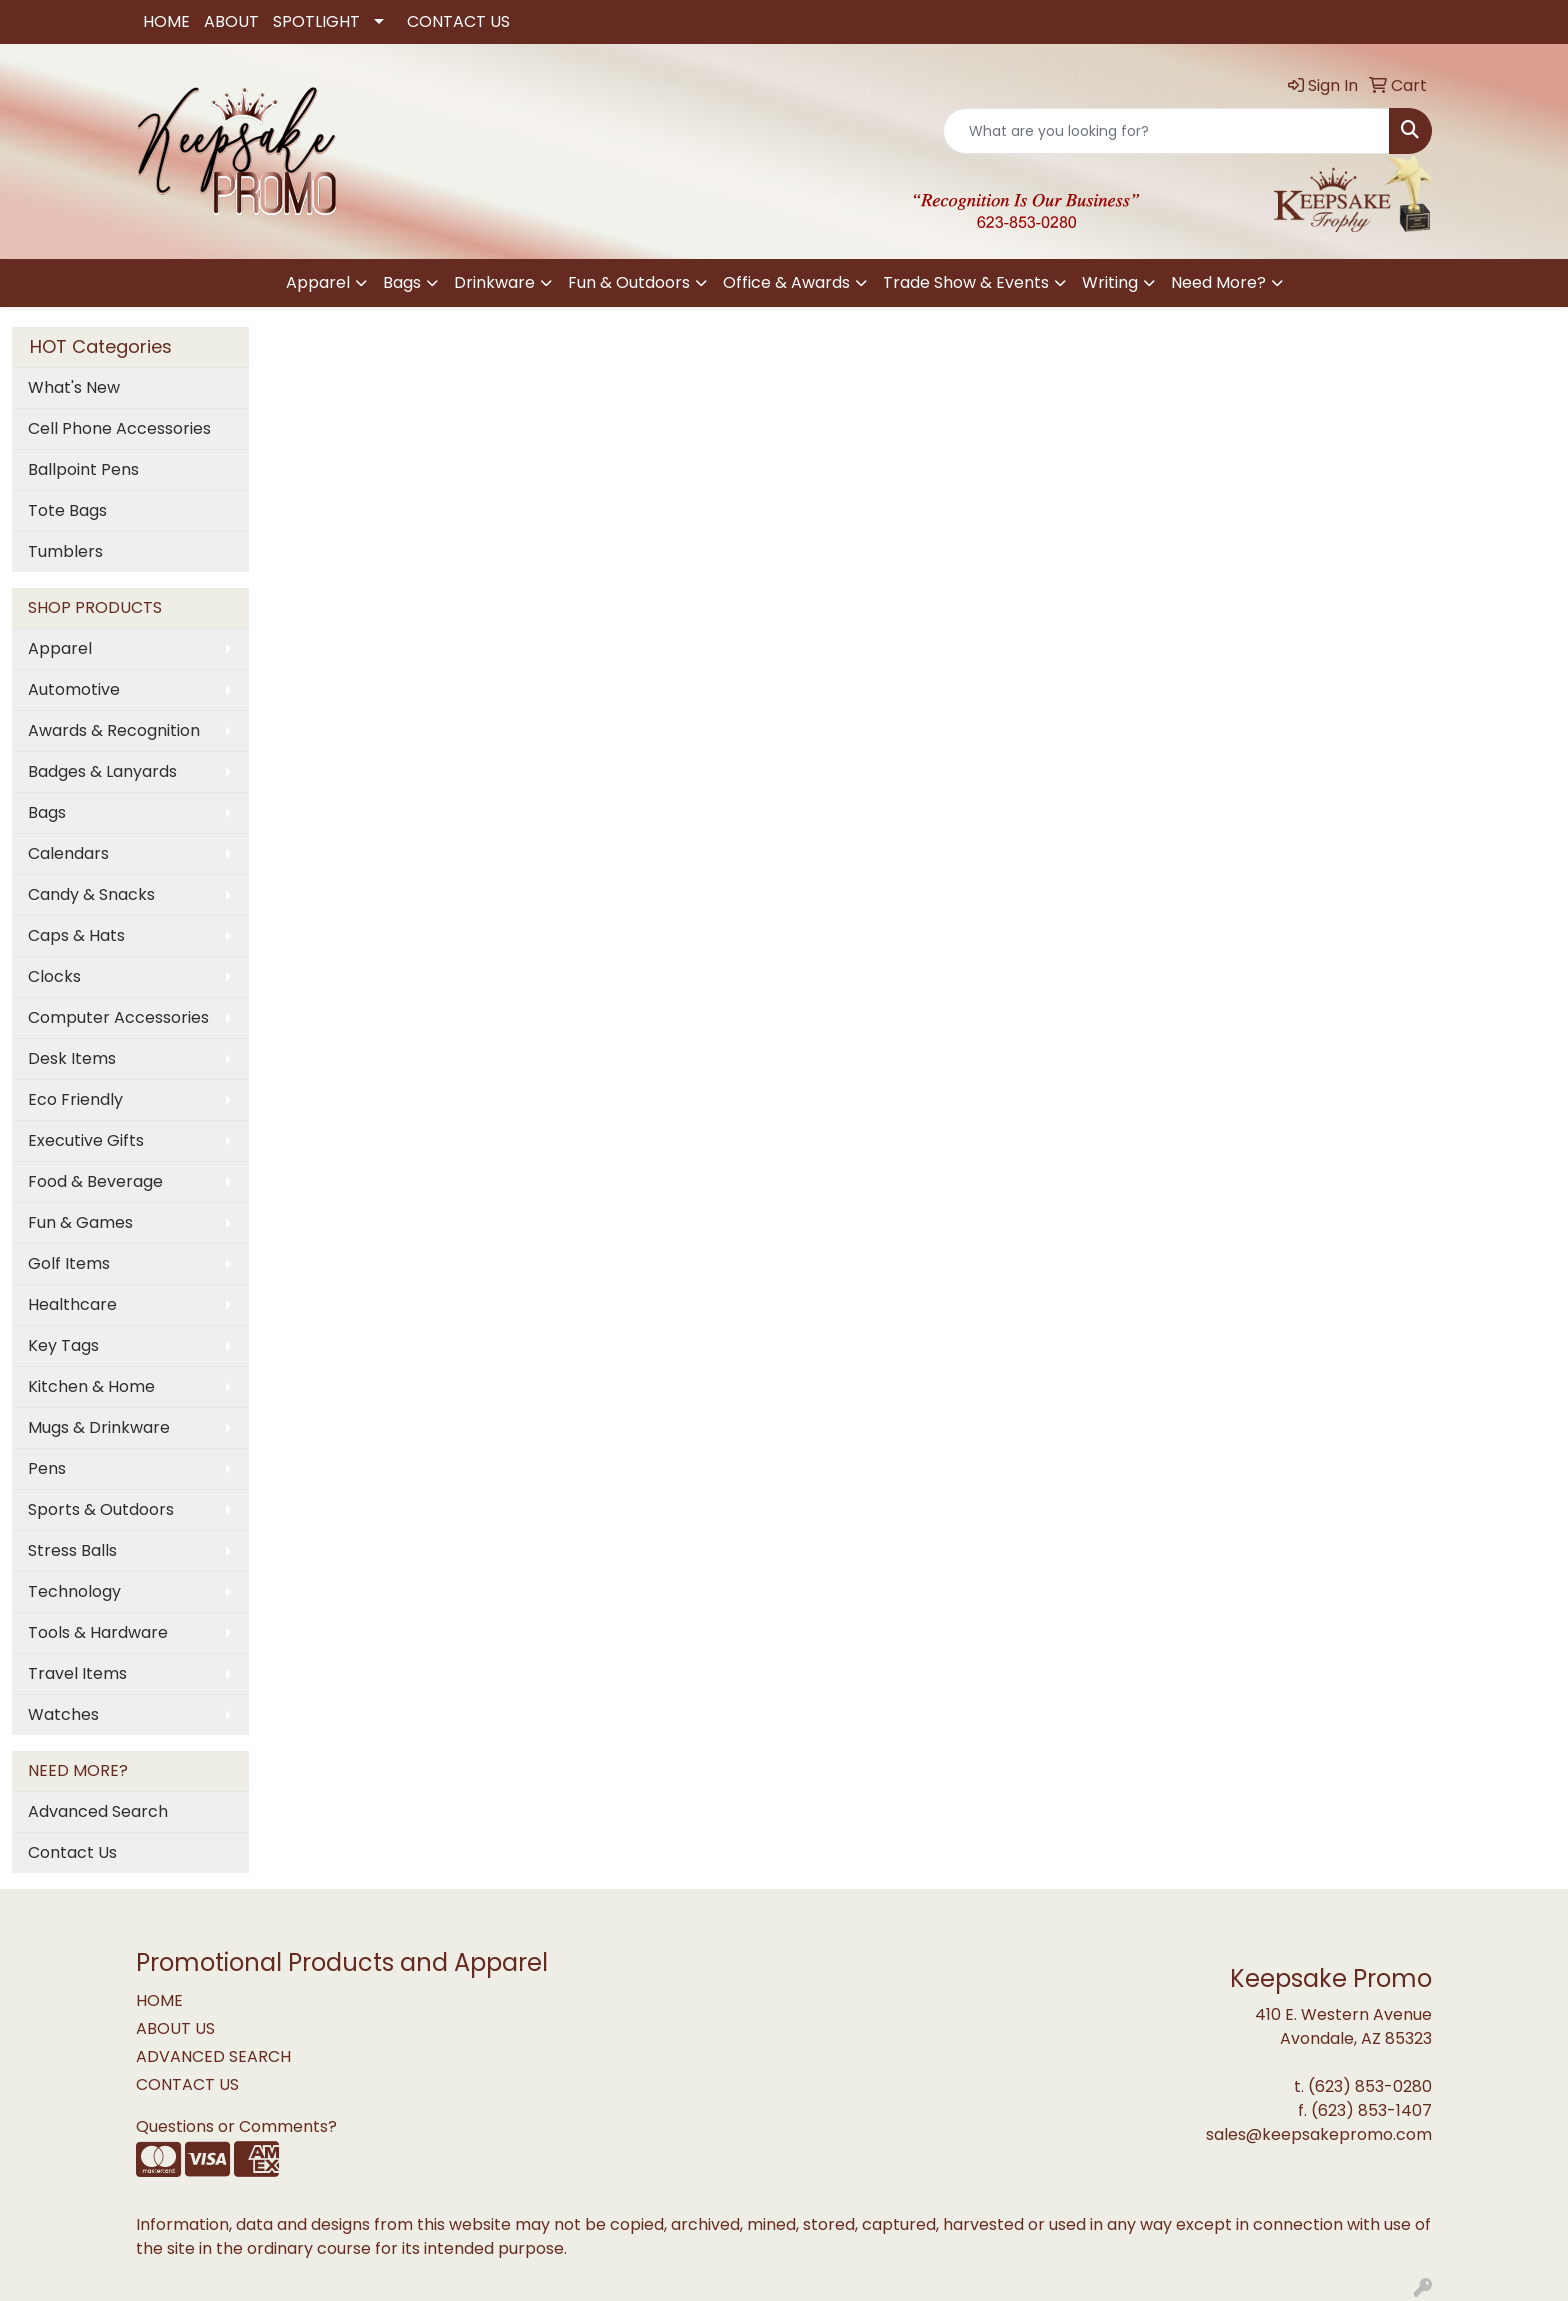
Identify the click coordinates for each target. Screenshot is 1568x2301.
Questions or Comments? (236, 2126)
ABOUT (231, 21)
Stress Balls (72, 1550)
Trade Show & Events (966, 282)
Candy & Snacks (91, 894)
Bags (402, 282)
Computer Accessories (118, 1017)
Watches (63, 1714)
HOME (166, 21)
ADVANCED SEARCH (213, 2056)
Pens (47, 1468)
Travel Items (77, 1673)
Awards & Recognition (114, 730)
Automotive (74, 689)
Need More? (1218, 282)
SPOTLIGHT (316, 21)
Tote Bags (67, 510)
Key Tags (63, 1345)
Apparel (318, 282)
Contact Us (72, 1852)
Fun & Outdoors (629, 282)
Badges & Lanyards (102, 771)
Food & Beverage (95, 1181)
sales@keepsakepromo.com (1319, 2134)
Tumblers (65, 551)
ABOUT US (175, 2028)
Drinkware (494, 282)
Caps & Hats (76, 935)
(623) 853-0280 (1370, 2086)
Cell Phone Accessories (119, 428)
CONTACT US (458, 21)
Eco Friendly (75, 1099)
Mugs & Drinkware (99, 1427)
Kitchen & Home (91, 1386)
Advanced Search (98, 1811)
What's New (74, 387)
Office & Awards (786, 282)
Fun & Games (80, 1222)
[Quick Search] (1166, 131)
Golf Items (69, 1263)
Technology (74, 1591)
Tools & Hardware (98, 1632)
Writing (1110, 282)
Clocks (54, 976)
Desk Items (72, 1058)
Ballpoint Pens (83, 469)
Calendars (68, 853)
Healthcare (72, 1304)
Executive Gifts (86, 1140)
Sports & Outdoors (101, 1509)
